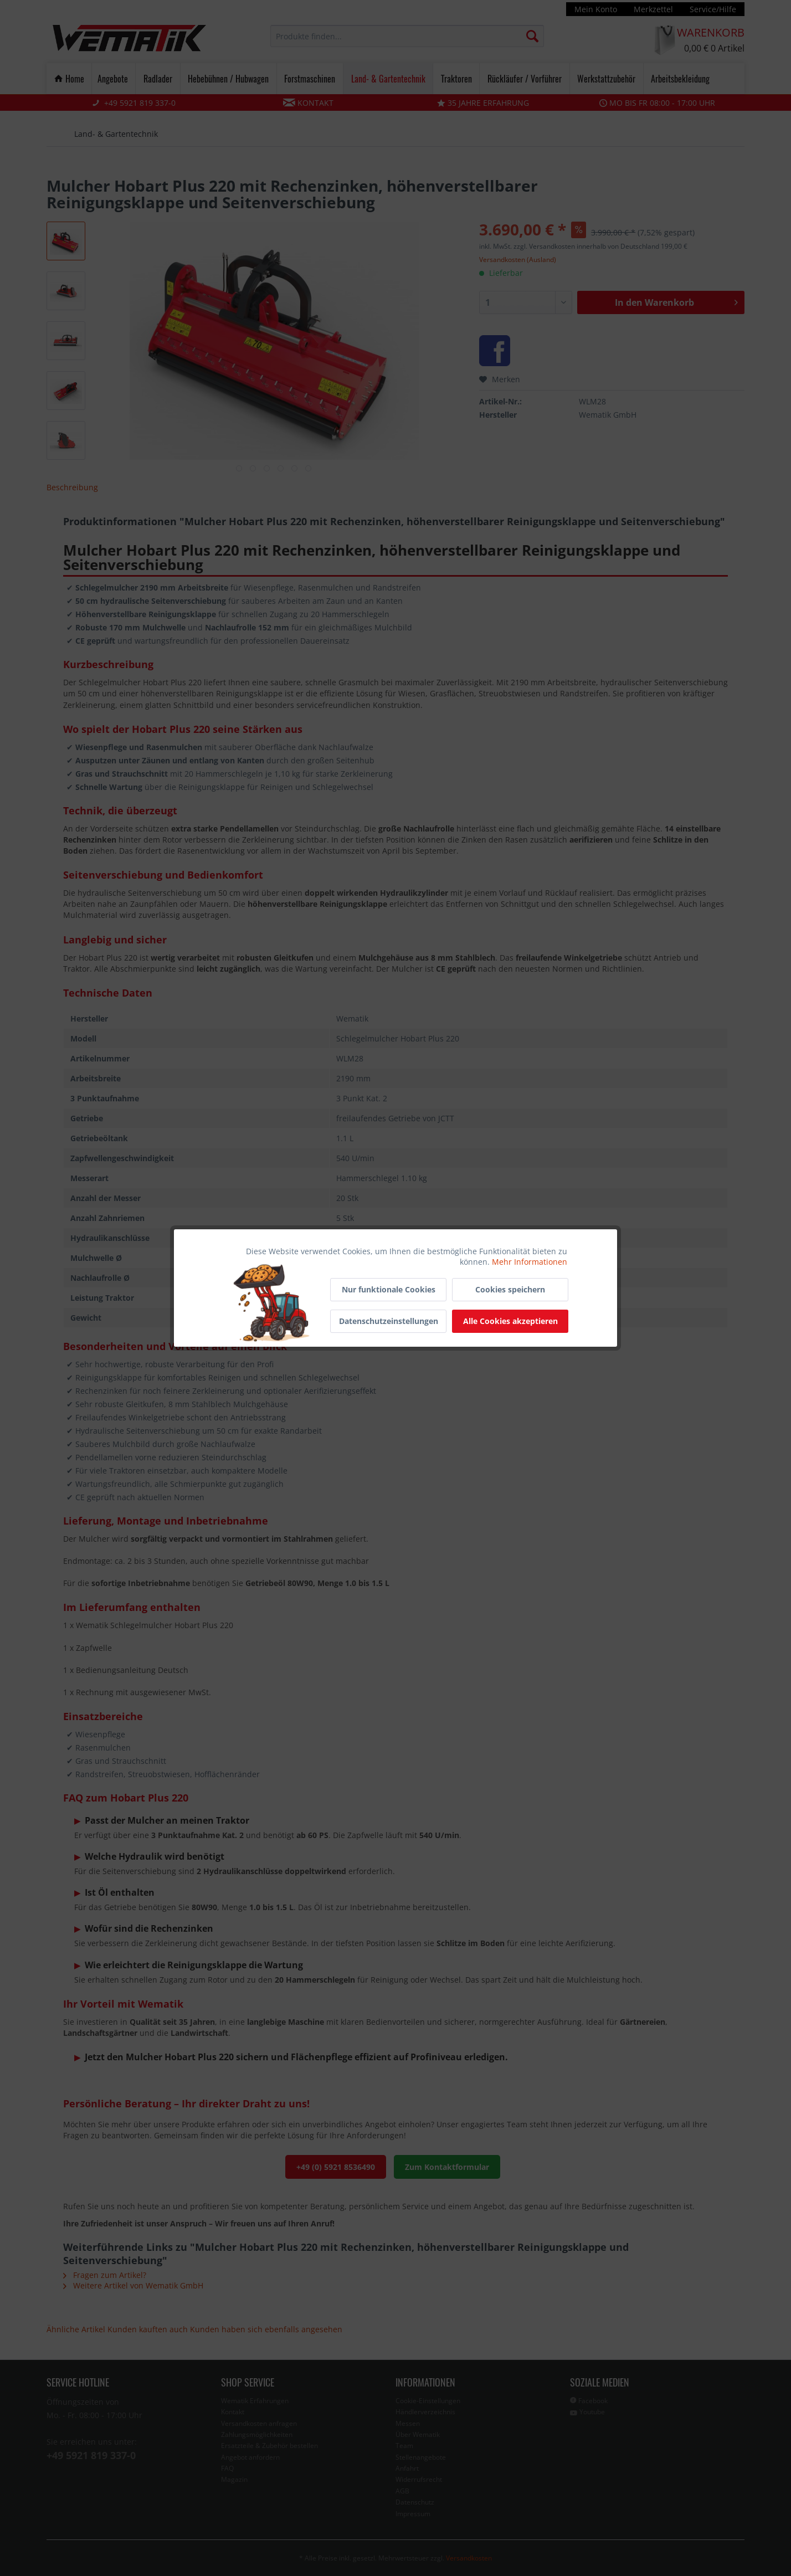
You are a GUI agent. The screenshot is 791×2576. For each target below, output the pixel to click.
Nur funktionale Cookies (388, 1289)
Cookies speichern (510, 1289)
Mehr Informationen (529, 1261)
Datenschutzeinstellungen (388, 1321)
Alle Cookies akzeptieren (510, 1321)
